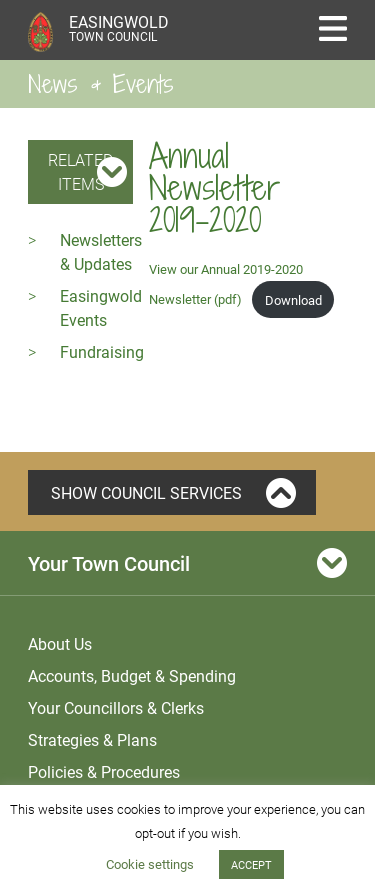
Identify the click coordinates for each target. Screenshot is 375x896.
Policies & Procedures (104, 771)
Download (293, 299)
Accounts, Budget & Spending (132, 675)
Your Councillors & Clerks (116, 707)
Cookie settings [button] (150, 864)
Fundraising (102, 351)
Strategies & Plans (92, 739)
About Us (60, 643)
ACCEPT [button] (251, 864)
